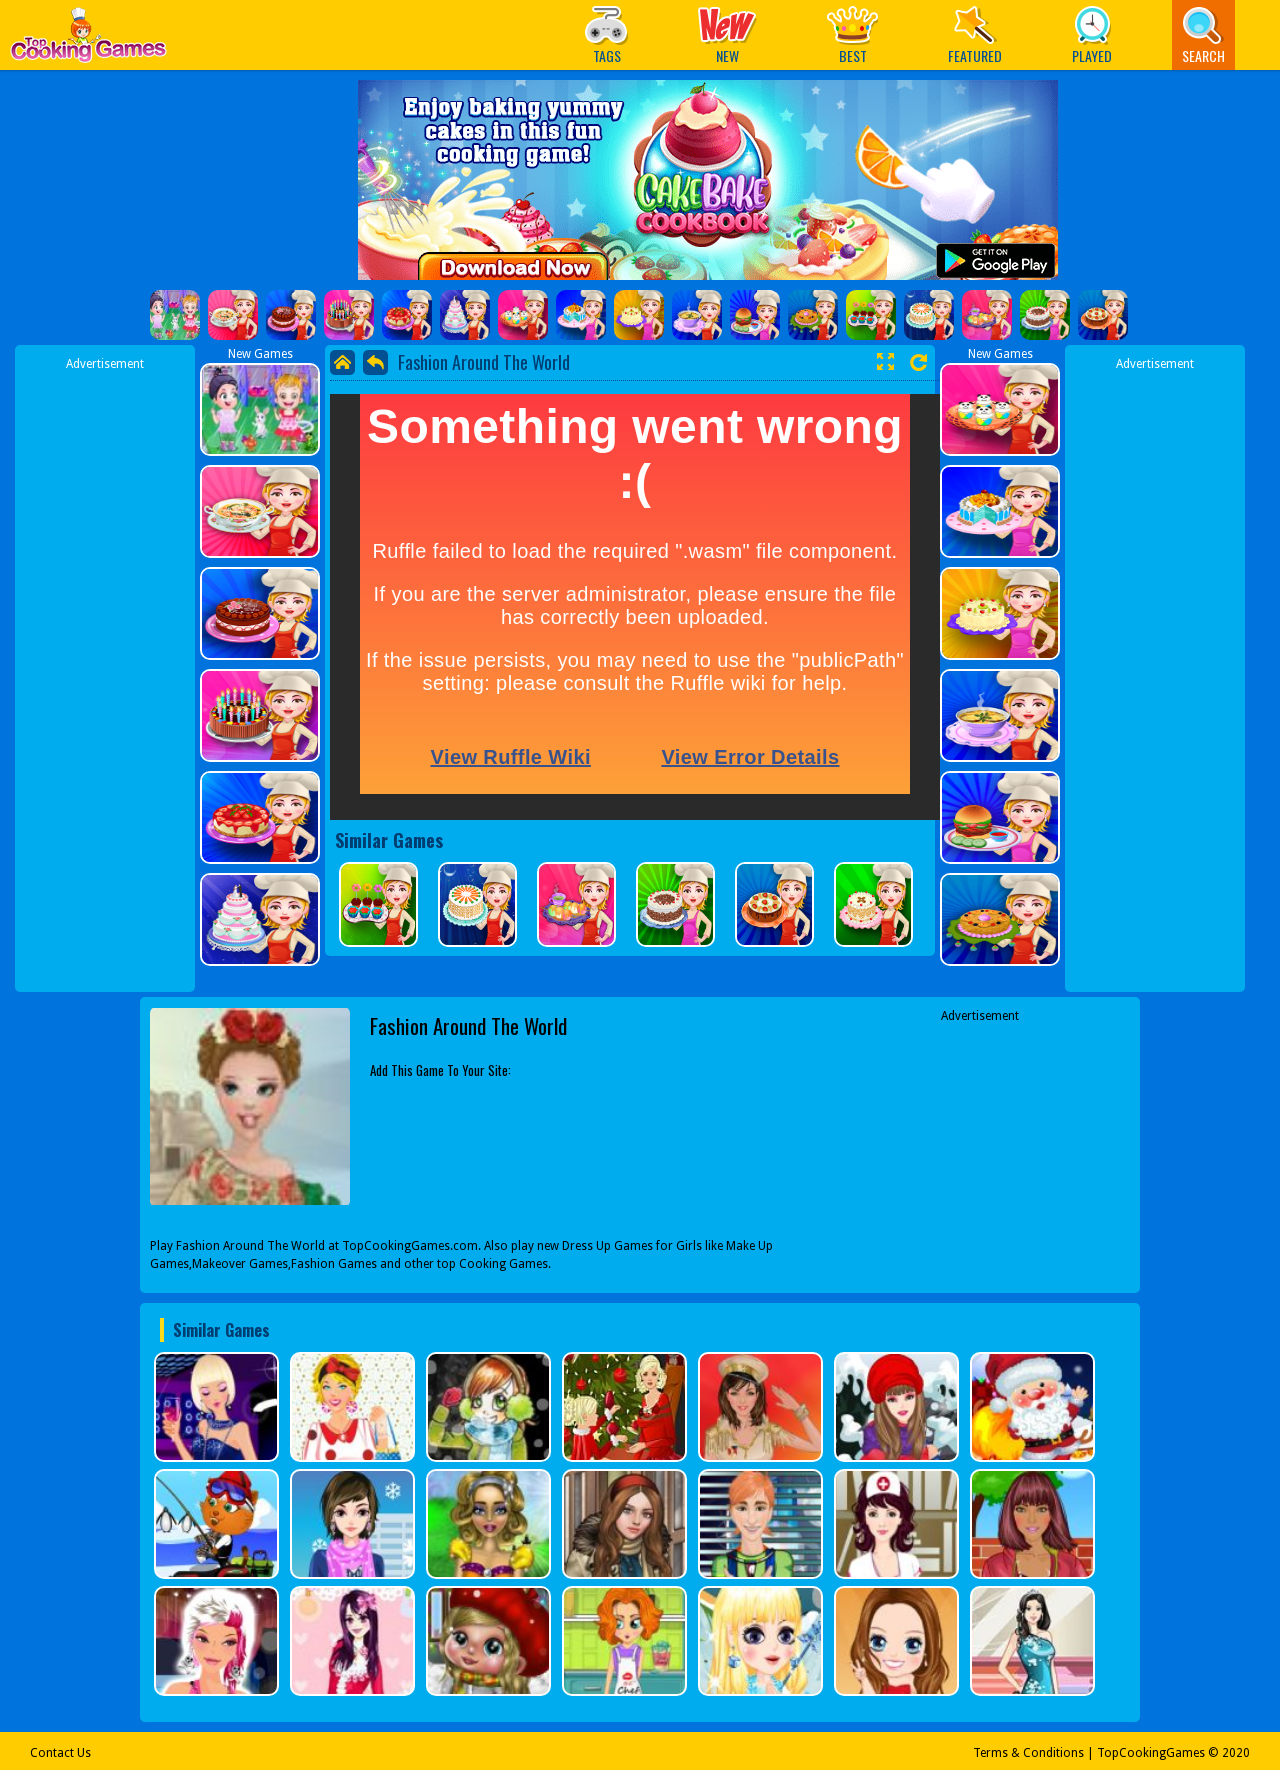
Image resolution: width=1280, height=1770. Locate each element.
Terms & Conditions (1028, 1753)
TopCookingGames (1151, 1753)
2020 (1236, 1753)
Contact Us (60, 1753)
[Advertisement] (105, 673)
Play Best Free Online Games (88, 40)
